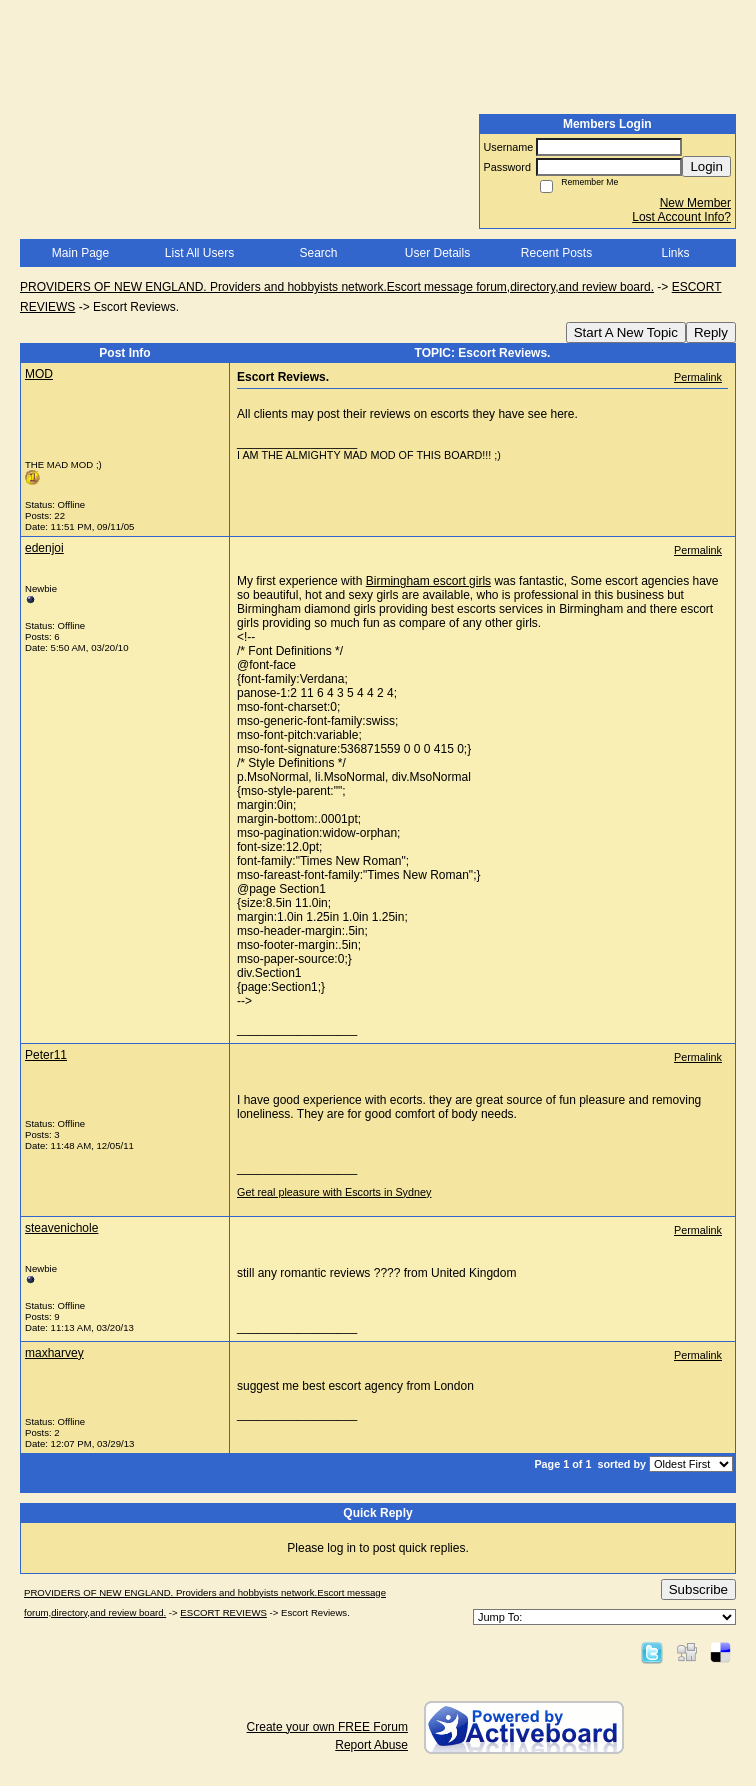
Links (675, 253)
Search (318, 253)
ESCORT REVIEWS (223, 1612)
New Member (695, 203)
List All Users (199, 253)
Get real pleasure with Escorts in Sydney (334, 1192)
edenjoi (44, 548)
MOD (39, 374)
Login (706, 166)
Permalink (698, 377)
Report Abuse (371, 1745)
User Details (437, 253)
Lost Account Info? (681, 217)
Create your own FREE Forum (327, 1727)
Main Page (80, 253)
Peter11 (46, 1055)
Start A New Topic (626, 332)
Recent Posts (556, 253)
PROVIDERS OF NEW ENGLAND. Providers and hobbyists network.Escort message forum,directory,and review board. (337, 287)
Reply (711, 332)
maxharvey (54, 1353)
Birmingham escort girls (428, 581)
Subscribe (698, 1589)
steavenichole (61, 1228)
